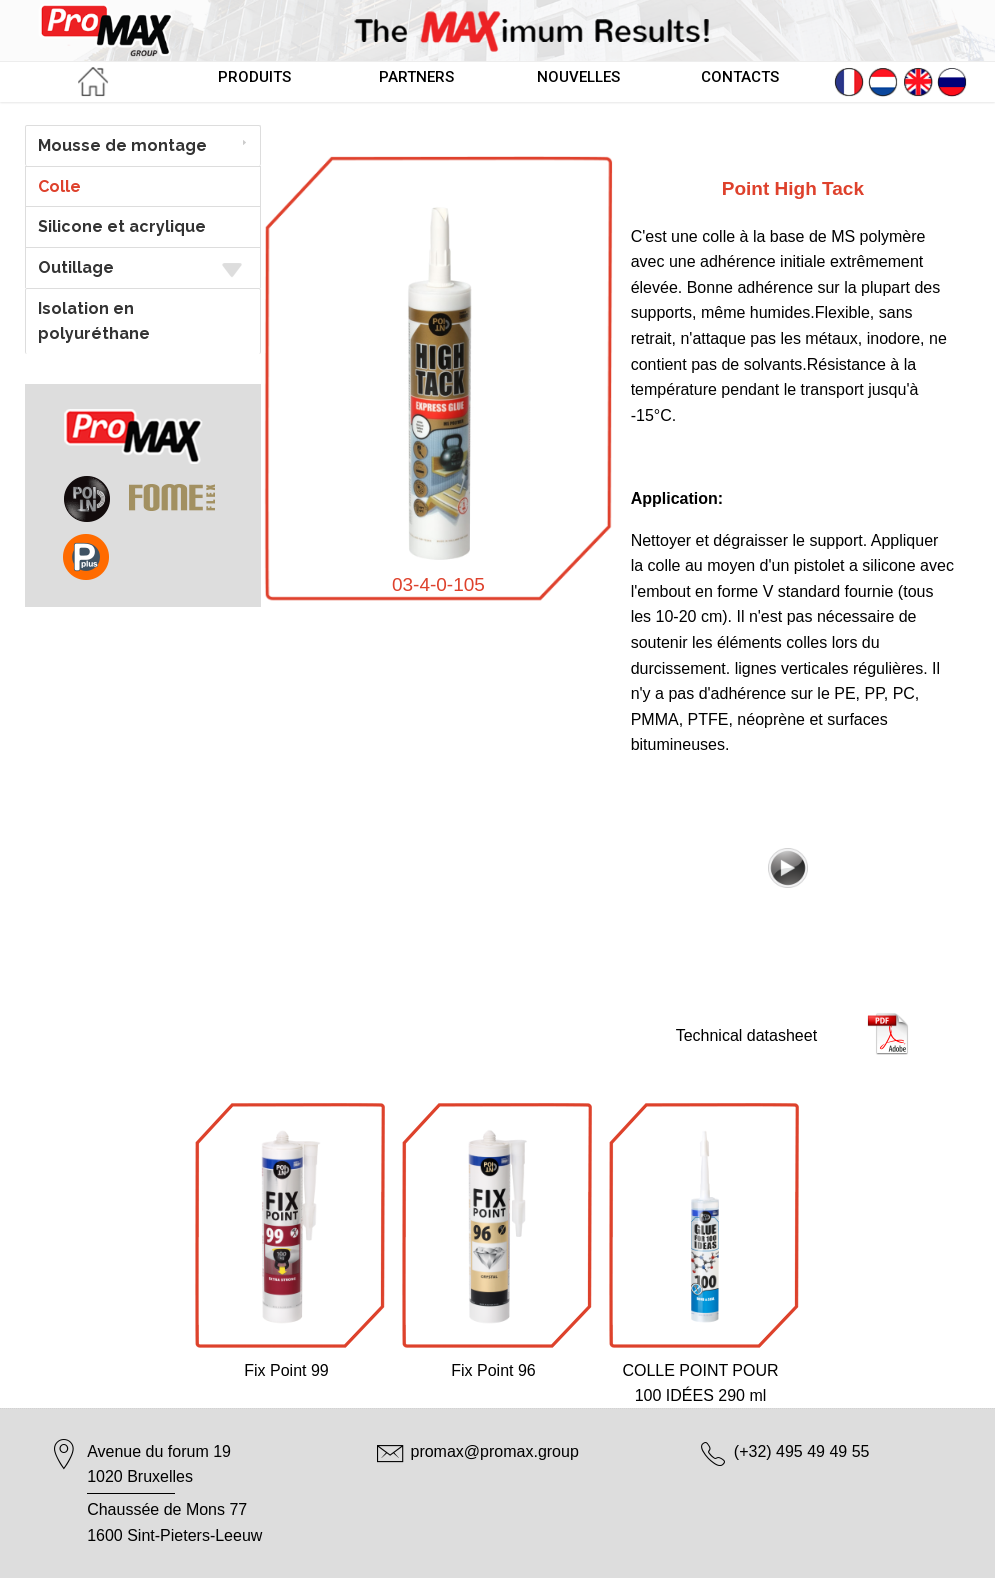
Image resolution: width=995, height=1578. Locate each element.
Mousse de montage (122, 145)
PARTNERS (416, 77)
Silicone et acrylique (122, 226)
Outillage (143, 268)
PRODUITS (254, 77)
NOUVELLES (578, 77)
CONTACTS (740, 77)
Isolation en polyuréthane (94, 321)
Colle (59, 186)
